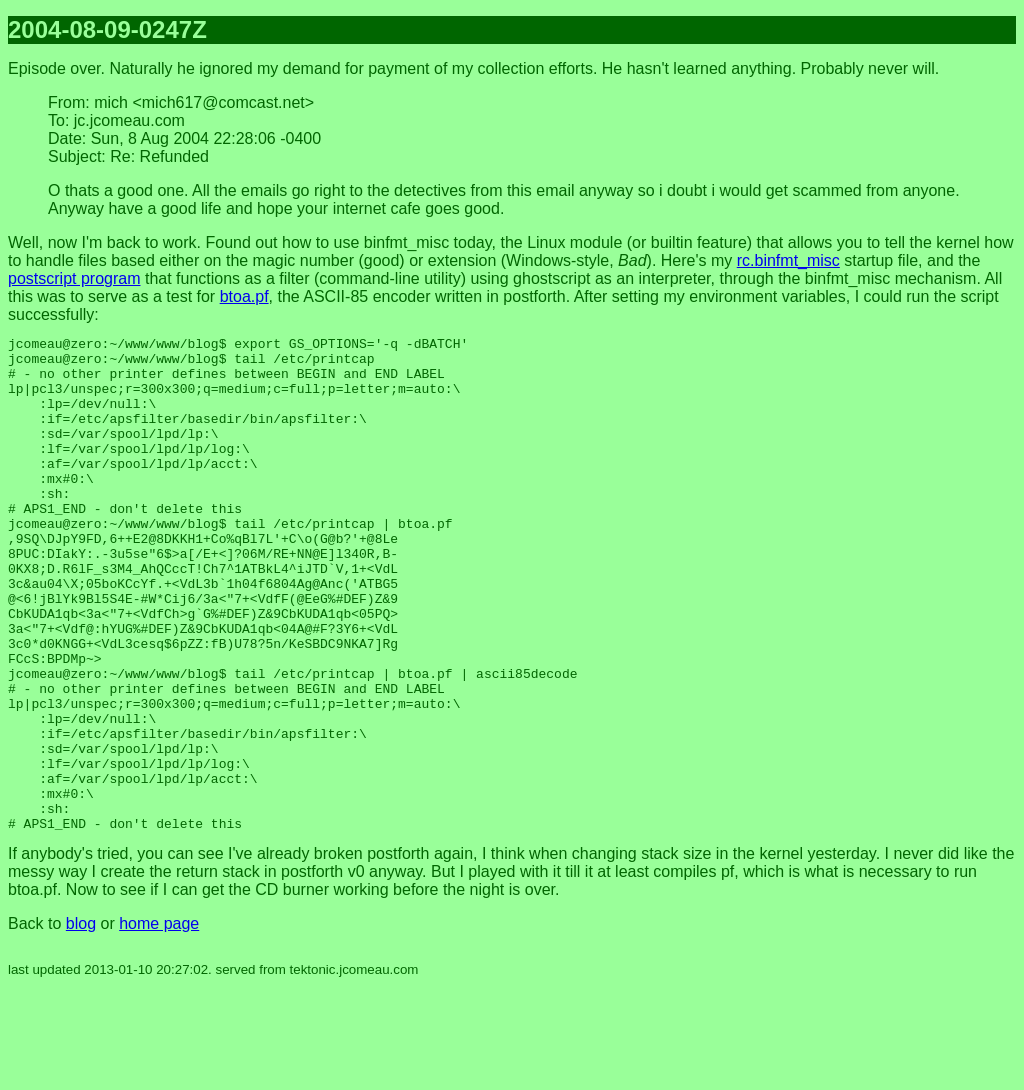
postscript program (74, 278)
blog (81, 1022)
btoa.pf (244, 296)
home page (159, 1022)
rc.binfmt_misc (788, 260)
